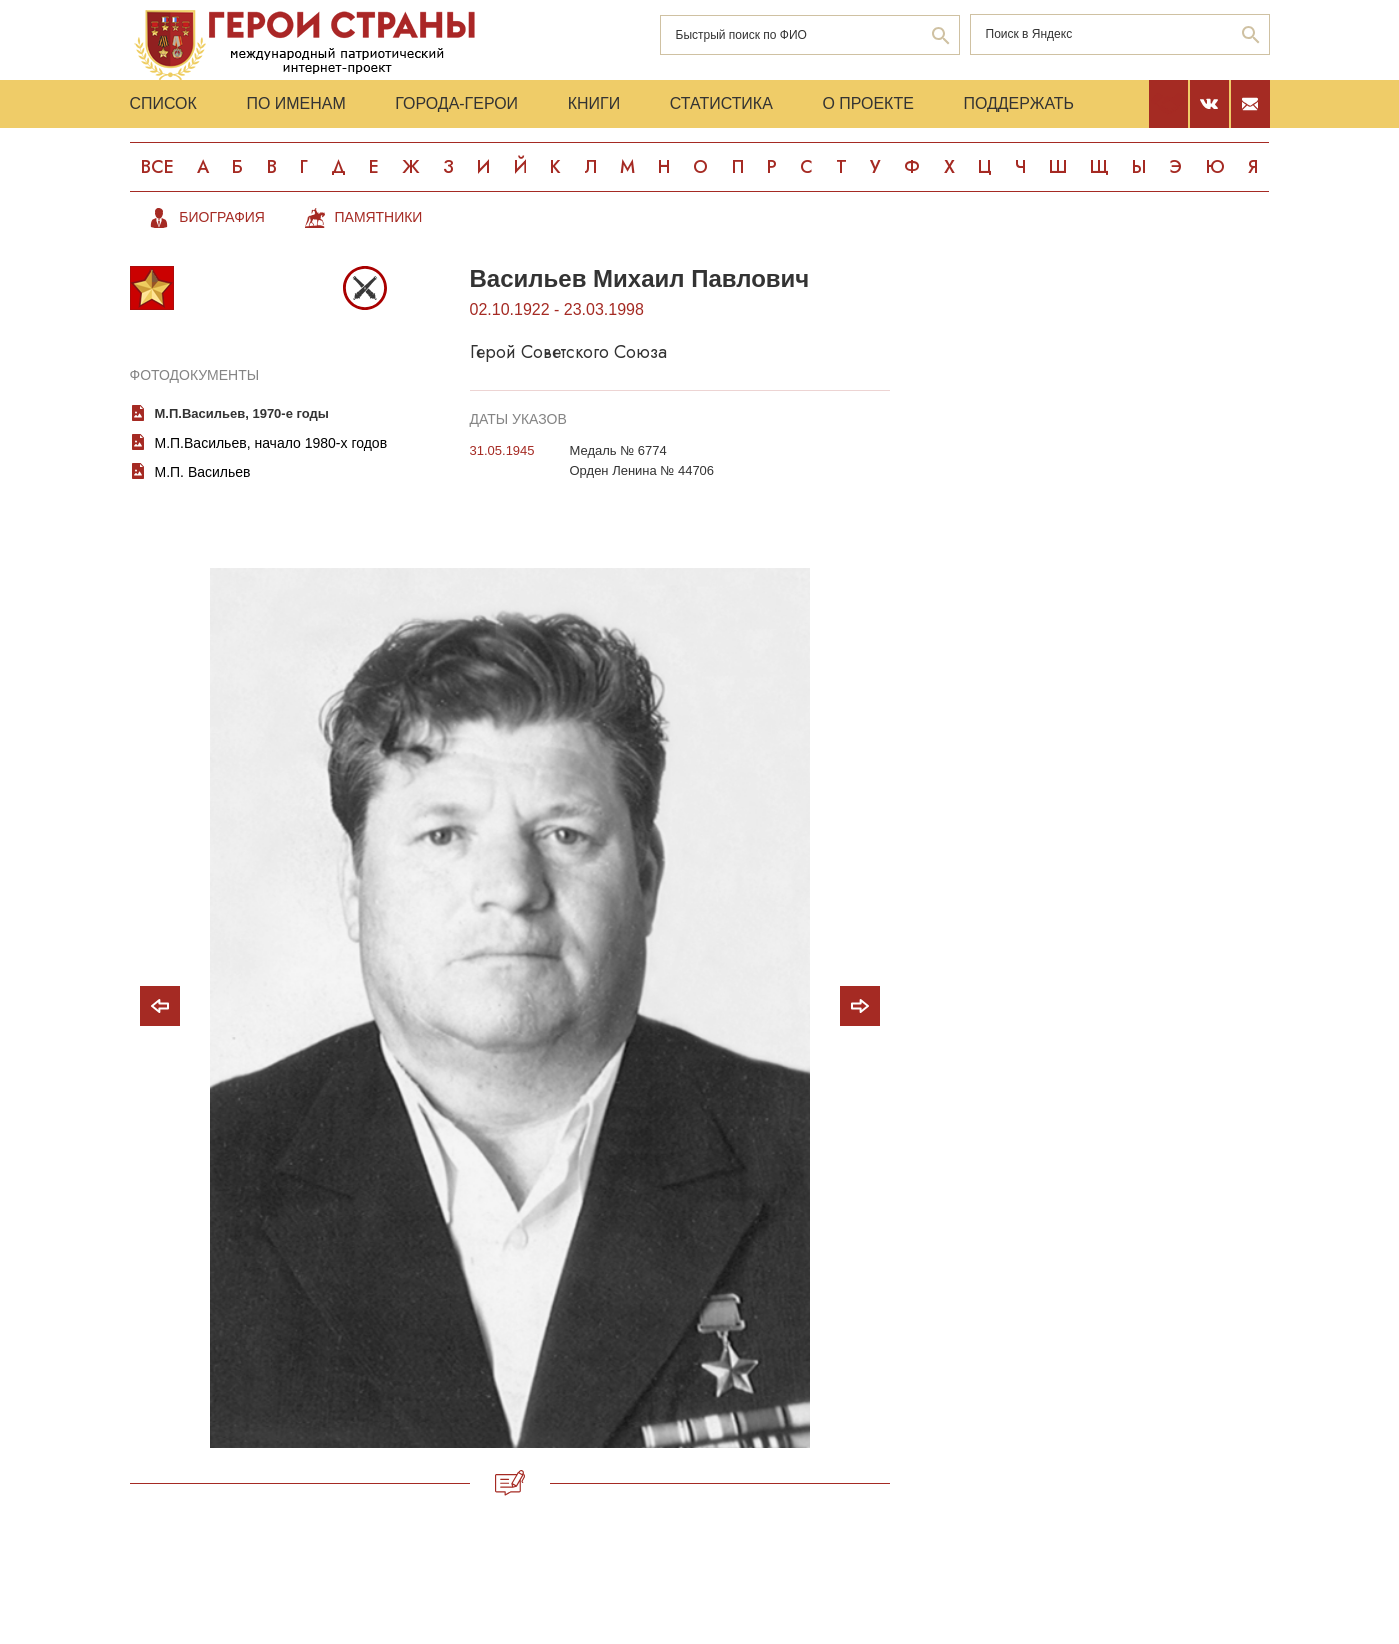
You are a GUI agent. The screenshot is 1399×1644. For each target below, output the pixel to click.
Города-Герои (457, 103)
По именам (296, 103)
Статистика (723, 103)
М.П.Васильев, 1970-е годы (242, 413)
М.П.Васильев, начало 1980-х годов (271, 443)
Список (164, 103)
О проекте (871, 103)
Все (157, 167)
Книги (596, 103)
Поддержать (1022, 103)
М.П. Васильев (203, 472)
